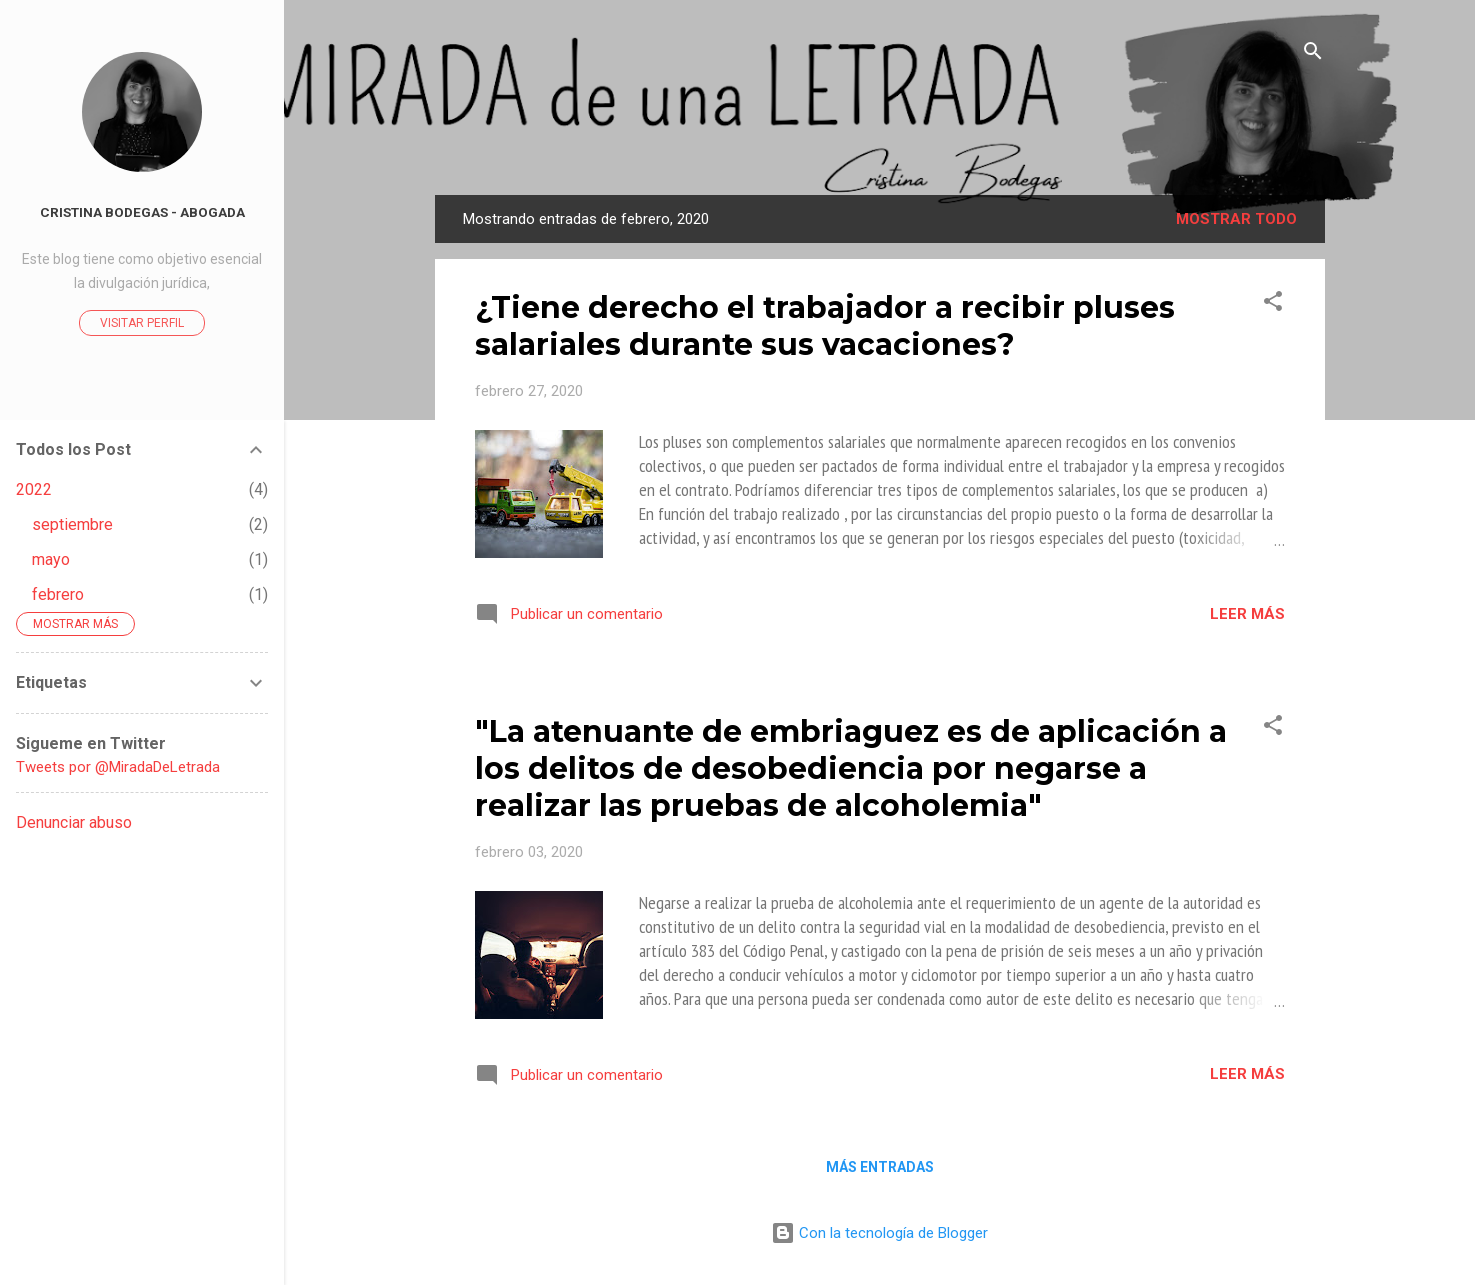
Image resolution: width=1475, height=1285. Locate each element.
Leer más (1247, 614)
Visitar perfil (142, 323)
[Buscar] (1313, 54)
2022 (34, 489)
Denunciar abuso (74, 822)
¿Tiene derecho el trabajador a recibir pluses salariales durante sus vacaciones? (825, 326)
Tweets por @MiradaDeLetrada (118, 767)
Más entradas (880, 1167)
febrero (58, 594)
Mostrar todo (1236, 219)
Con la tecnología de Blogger (879, 1233)
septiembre (72, 524)
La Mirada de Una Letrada (879, 136)
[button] (1273, 304)
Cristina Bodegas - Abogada (142, 212)
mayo (51, 559)
